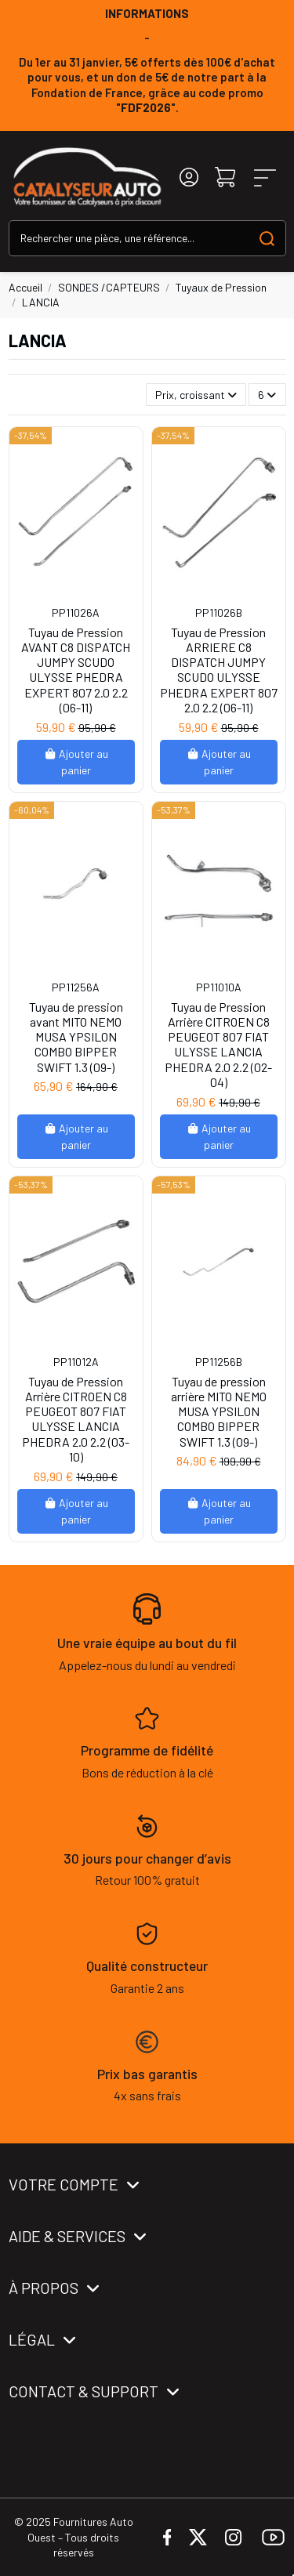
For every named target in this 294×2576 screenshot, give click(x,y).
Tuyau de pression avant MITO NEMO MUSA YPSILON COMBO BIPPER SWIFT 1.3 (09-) (76, 1036)
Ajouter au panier (76, 762)
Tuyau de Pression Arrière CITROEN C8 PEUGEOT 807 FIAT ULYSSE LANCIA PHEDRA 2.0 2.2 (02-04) (218, 1044)
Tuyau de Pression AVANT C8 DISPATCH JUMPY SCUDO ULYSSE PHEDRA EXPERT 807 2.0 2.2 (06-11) (75, 670)
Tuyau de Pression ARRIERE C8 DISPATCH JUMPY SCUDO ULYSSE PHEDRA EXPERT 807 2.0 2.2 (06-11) (219, 670)
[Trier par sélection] (196, 394)
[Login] (189, 177)
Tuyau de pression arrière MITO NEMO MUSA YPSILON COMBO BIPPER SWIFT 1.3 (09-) (219, 1411)
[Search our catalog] (267, 237)
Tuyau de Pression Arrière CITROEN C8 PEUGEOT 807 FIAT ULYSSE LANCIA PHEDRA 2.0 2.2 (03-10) (75, 1419)
